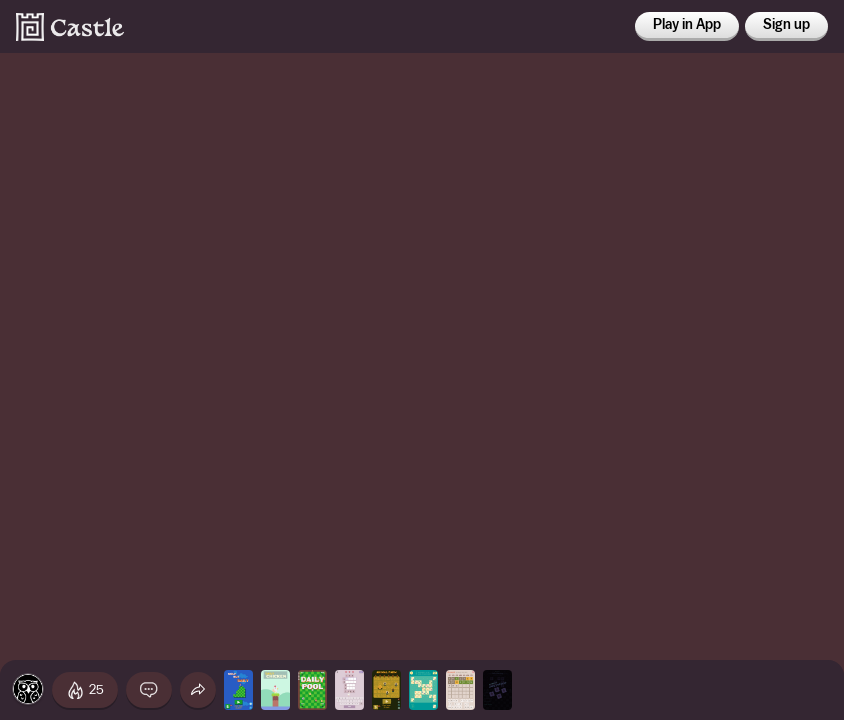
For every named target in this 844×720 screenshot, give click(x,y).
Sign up (786, 25)
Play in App (687, 25)
